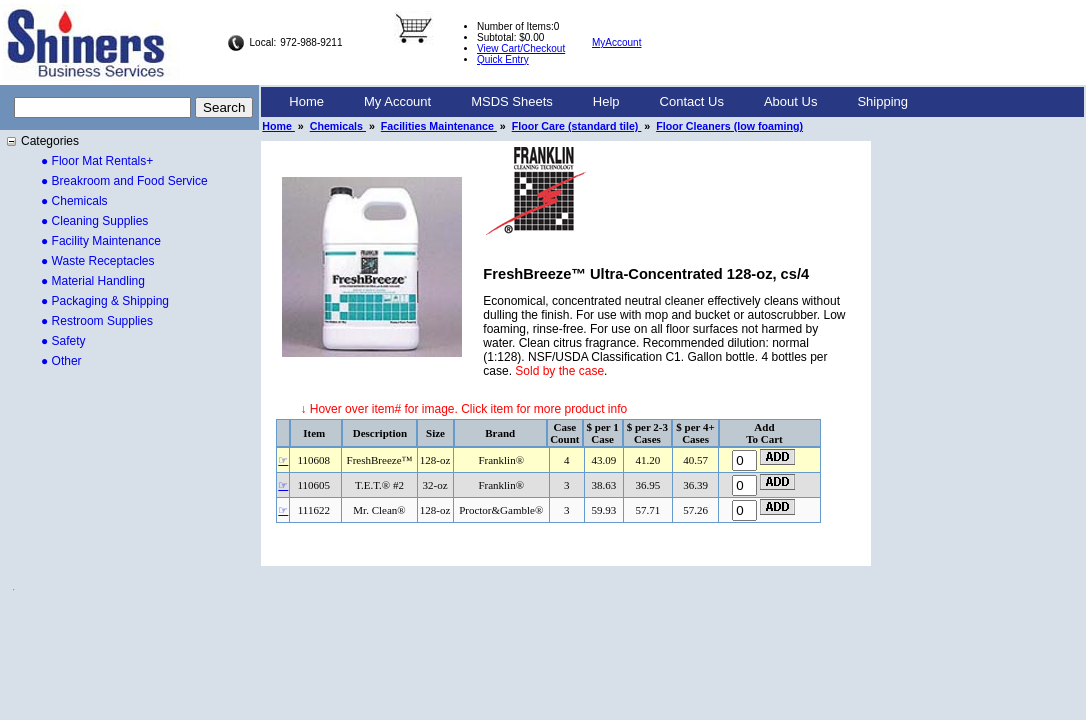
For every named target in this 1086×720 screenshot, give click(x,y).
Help (606, 101)
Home (306, 101)
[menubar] (598, 102)
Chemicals (338, 126)
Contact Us (692, 101)
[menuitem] (306, 102)
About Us (790, 101)
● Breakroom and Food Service (124, 181)
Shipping (882, 101)
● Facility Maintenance (101, 241)
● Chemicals (74, 201)
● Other (61, 361)
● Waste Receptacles (98, 261)
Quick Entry (503, 59)
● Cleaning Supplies (94, 221)
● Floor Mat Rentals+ (97, 161)
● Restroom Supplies (97, 321)
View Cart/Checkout (521, 48)
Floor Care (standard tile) (577, 126)
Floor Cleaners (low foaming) (729, 126)
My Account (397, 101)
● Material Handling (93, 281)
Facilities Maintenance (439, 126)
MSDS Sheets (512, 101)
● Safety (63, 341)
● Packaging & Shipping (105, 301)
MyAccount (616, 42)
